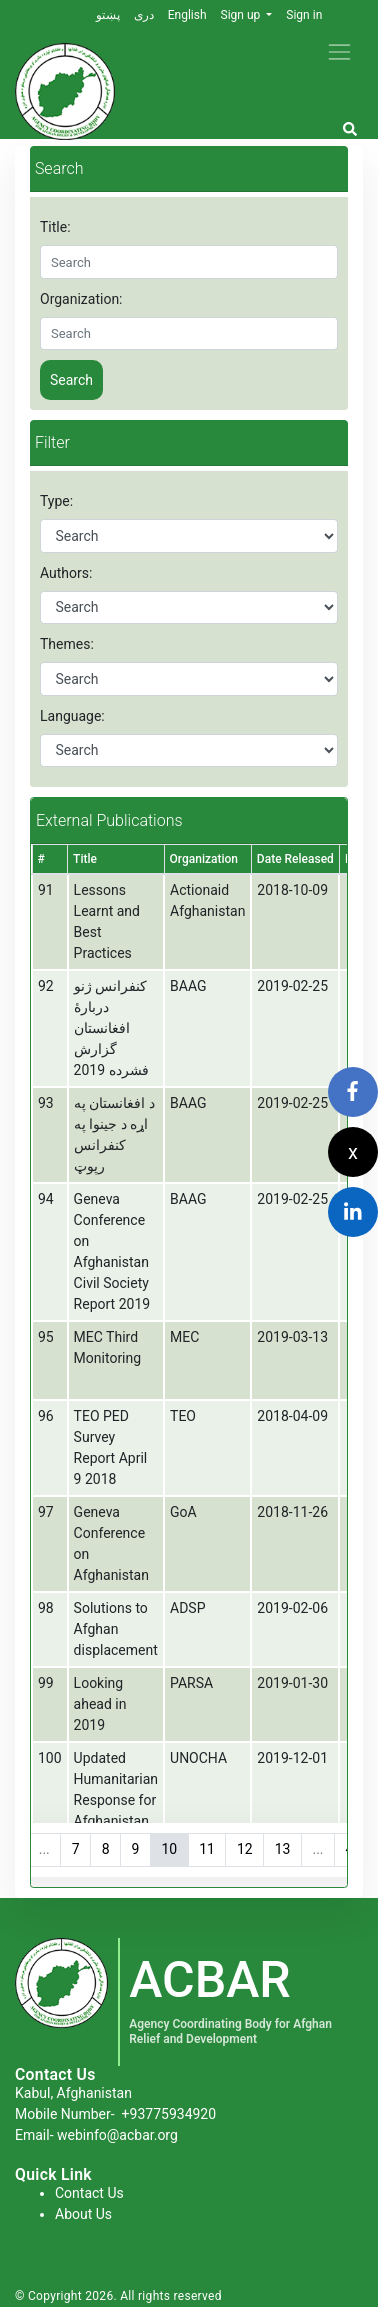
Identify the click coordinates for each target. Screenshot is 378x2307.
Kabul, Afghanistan (73, 2093)
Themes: (67, 644)
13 (283, 1849)
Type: (56, 501)
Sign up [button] (242, 15)
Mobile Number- (115, 2114)
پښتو (108, 15)
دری (144, 15)
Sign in (304, 15)
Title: (55, 227)
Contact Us (89, 2193)
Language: (72, 716)
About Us (83, 2214)
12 (245, 1849)
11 (207, 1849)
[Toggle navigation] (339, 51)
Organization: (81, 299)
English (187, 15)
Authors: (66, 573)
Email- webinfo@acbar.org (96, 2135)
